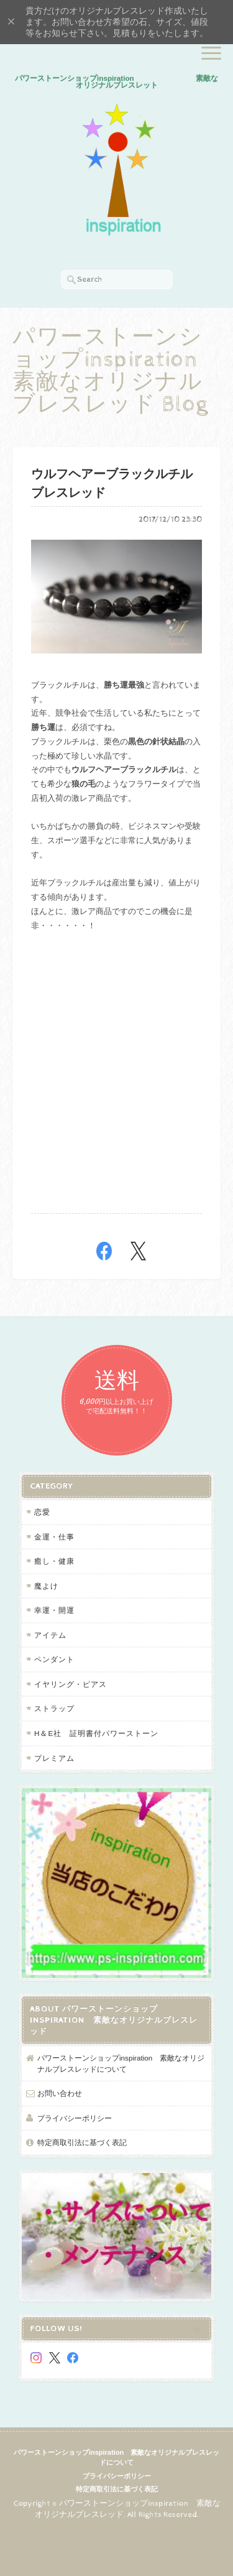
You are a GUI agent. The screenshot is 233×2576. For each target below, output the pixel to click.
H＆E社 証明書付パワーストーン (96, 1733)
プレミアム (54, 1758)
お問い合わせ (59, 2093)
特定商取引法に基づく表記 (82, 2142)
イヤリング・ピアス (70, 1684)
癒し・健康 (54, 1561)
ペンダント (54, 1659)
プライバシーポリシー (74, 2118)
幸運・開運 (54, 1610)
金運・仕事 (54, 1537)
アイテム (50, 1635)
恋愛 (42, 1512)
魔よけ (46, 1586)
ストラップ (54, 1708)
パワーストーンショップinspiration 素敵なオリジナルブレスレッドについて (120, 2063)
